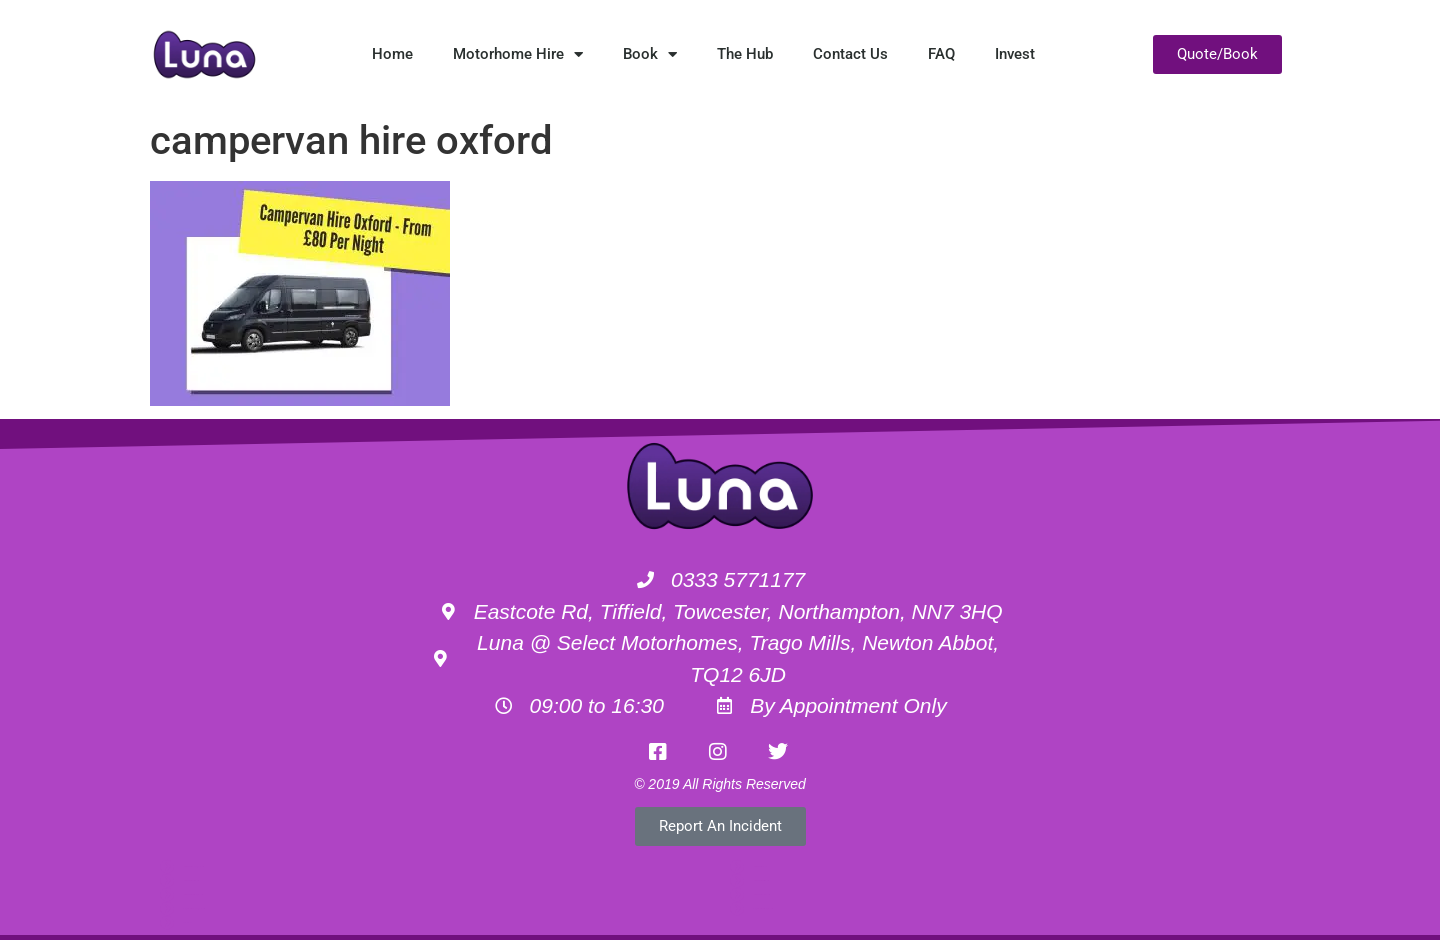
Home (392, 54)
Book (650, 54)
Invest (1015, 54)
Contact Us (850, 54)
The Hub (745, 54)
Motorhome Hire (518, 54)
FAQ (941, 54)
